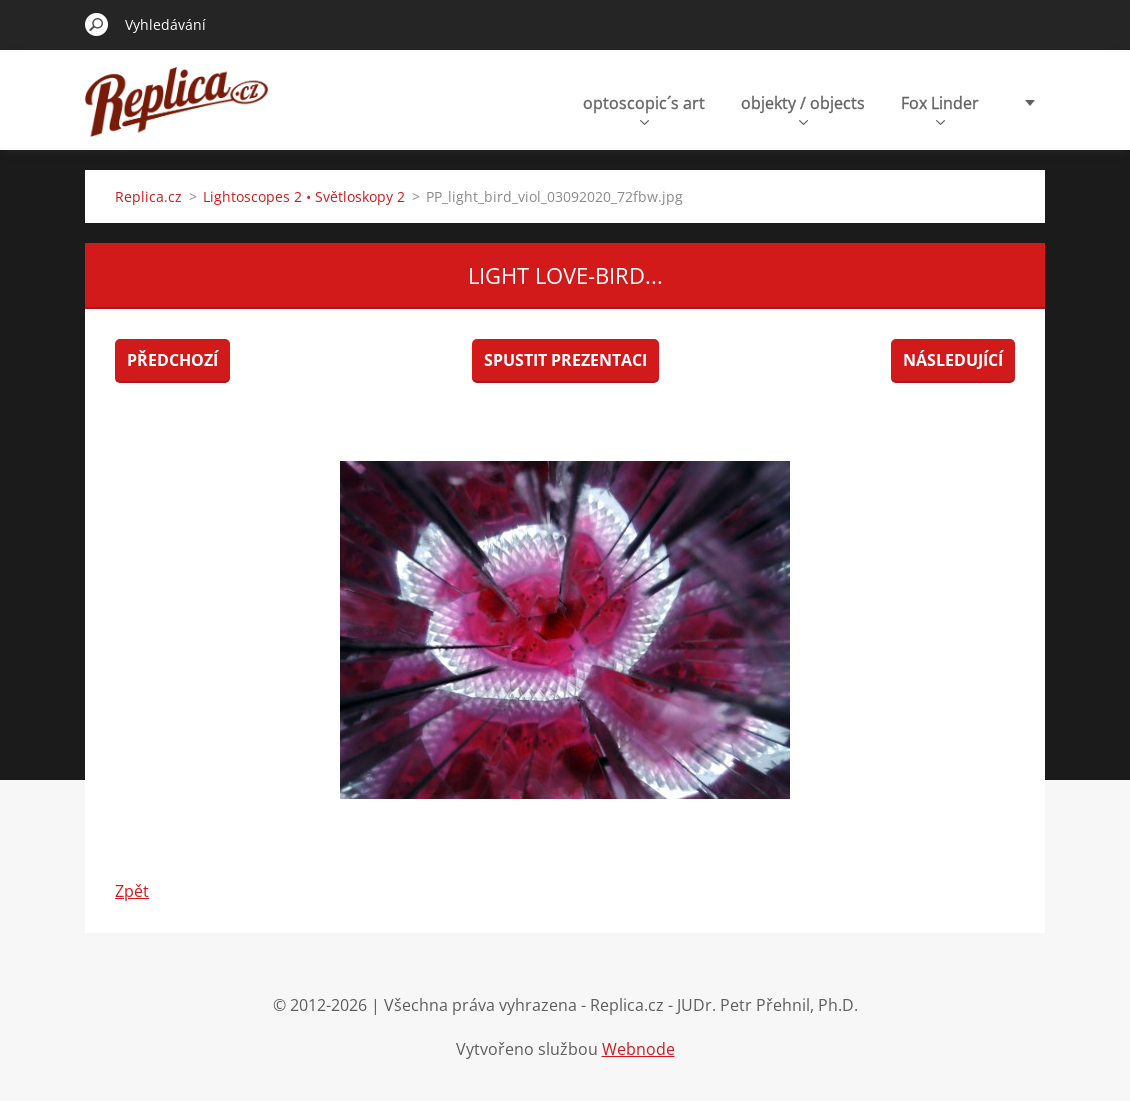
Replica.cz (148, 196)
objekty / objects (803, 108)
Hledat (97, 24)
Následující (953, 360)
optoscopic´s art (644, 108)
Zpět (132, 891)
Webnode (638, 1049)
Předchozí (172, 360)
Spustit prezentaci (565, 360)
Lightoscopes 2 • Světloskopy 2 (304, 196)
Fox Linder (940, 108)
